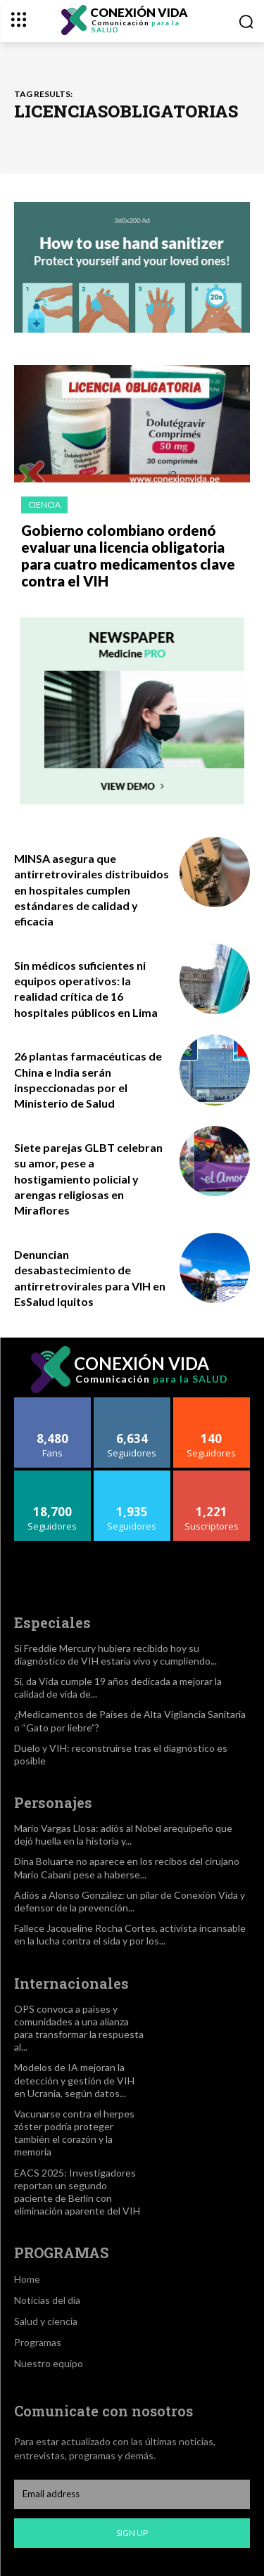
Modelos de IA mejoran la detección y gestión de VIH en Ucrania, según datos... (74, 2079)
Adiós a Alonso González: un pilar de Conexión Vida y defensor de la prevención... (129, 1901)
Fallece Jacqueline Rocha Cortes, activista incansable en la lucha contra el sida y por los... (130, 1934)
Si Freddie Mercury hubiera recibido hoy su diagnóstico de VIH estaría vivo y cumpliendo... (115, 1654)
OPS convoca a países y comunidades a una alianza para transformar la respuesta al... (79, 2028)
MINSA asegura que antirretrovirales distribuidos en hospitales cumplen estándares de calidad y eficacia (91, 890)
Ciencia (44, 504)
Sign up (132, 2532)
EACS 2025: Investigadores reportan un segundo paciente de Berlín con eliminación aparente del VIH (77, 2192)
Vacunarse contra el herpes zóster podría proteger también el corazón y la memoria (74, 2133)
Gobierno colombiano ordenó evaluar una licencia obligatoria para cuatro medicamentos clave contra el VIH (128, 555)
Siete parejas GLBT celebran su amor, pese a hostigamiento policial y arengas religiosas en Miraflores (88, 1179)
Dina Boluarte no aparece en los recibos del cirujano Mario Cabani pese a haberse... (126, 1867)
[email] (132, 2494)
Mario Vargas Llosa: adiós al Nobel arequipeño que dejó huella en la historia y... (123, 1834)
